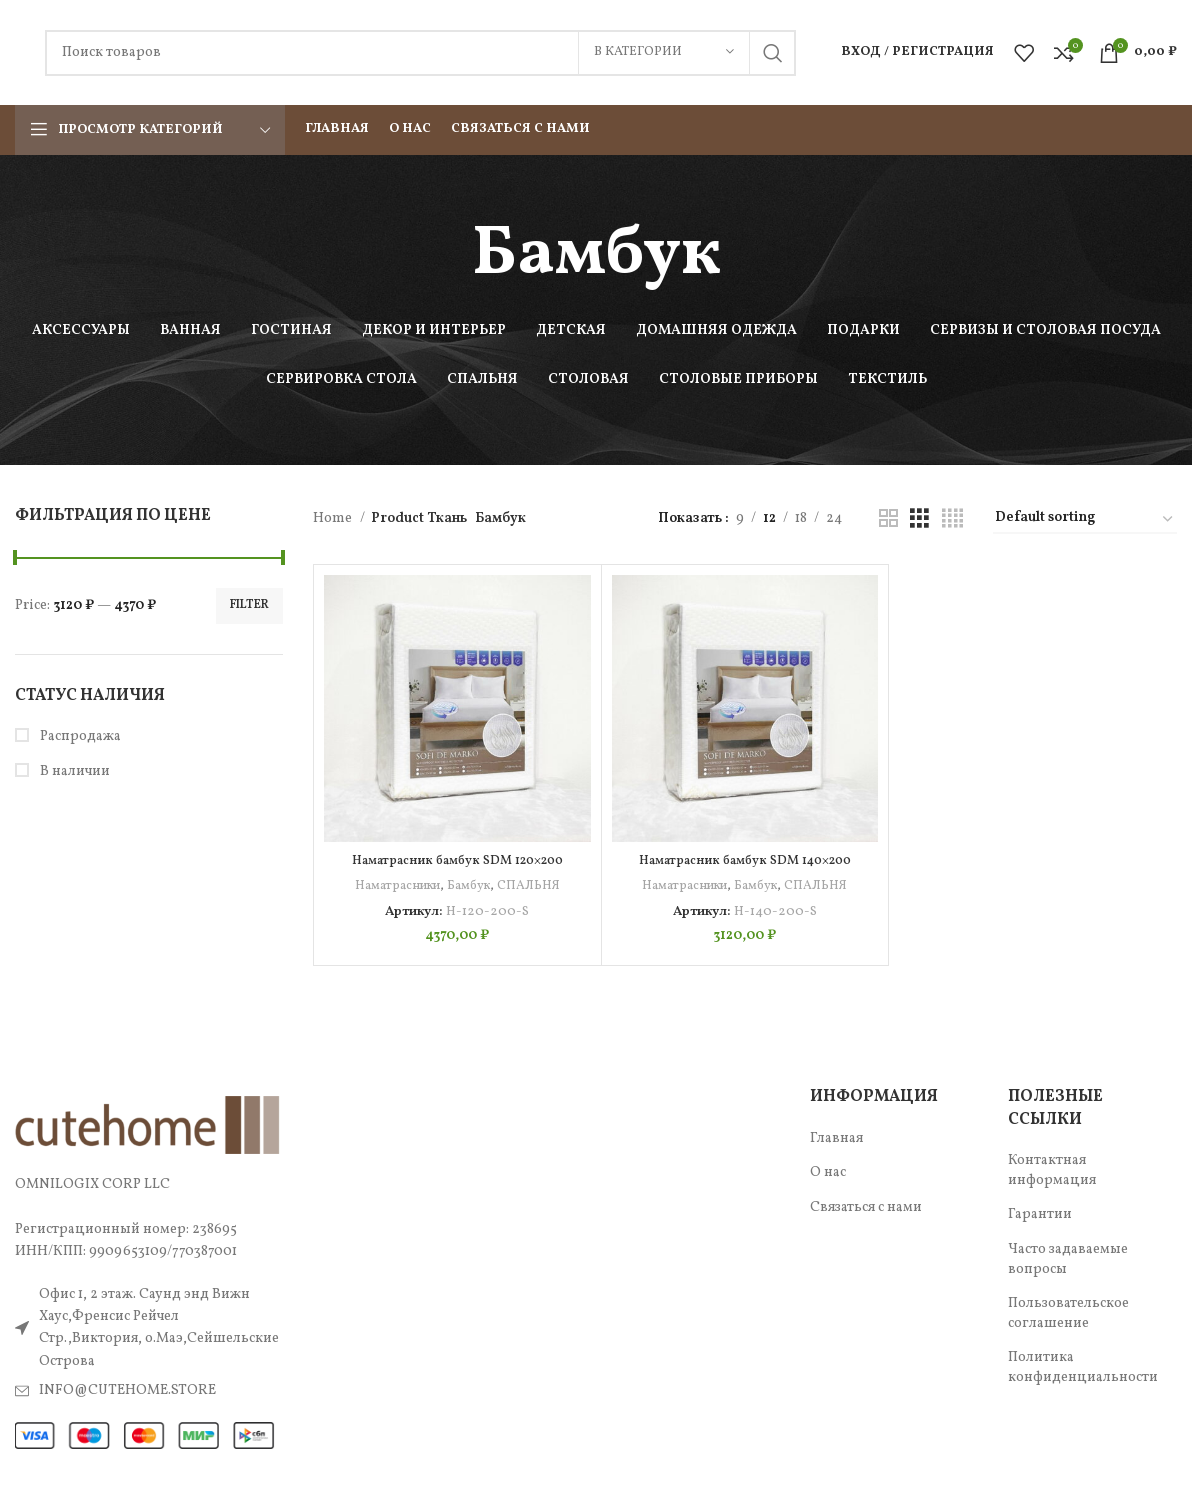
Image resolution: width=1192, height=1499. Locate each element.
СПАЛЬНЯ (531, 885)
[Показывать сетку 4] (952, 519)
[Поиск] (420, 53)
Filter (249, 605)
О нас (828, 1172)
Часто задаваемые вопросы (1068, 1259)
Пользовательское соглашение (1068, 1313)
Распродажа (79, 736)
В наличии (73, 771)
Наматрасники (395, 885)
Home (334, 518)
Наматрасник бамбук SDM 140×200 (745, 860)
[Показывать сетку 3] (919, 519)
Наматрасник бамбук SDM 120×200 (457, 860)
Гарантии (1040, 1214)
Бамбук (470, 885)
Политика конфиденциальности (1083, 1367)
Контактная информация (1052, 1170)
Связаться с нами (866, 1207)
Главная (836, 1138)
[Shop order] (1085, 519)
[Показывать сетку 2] (888, 519)
